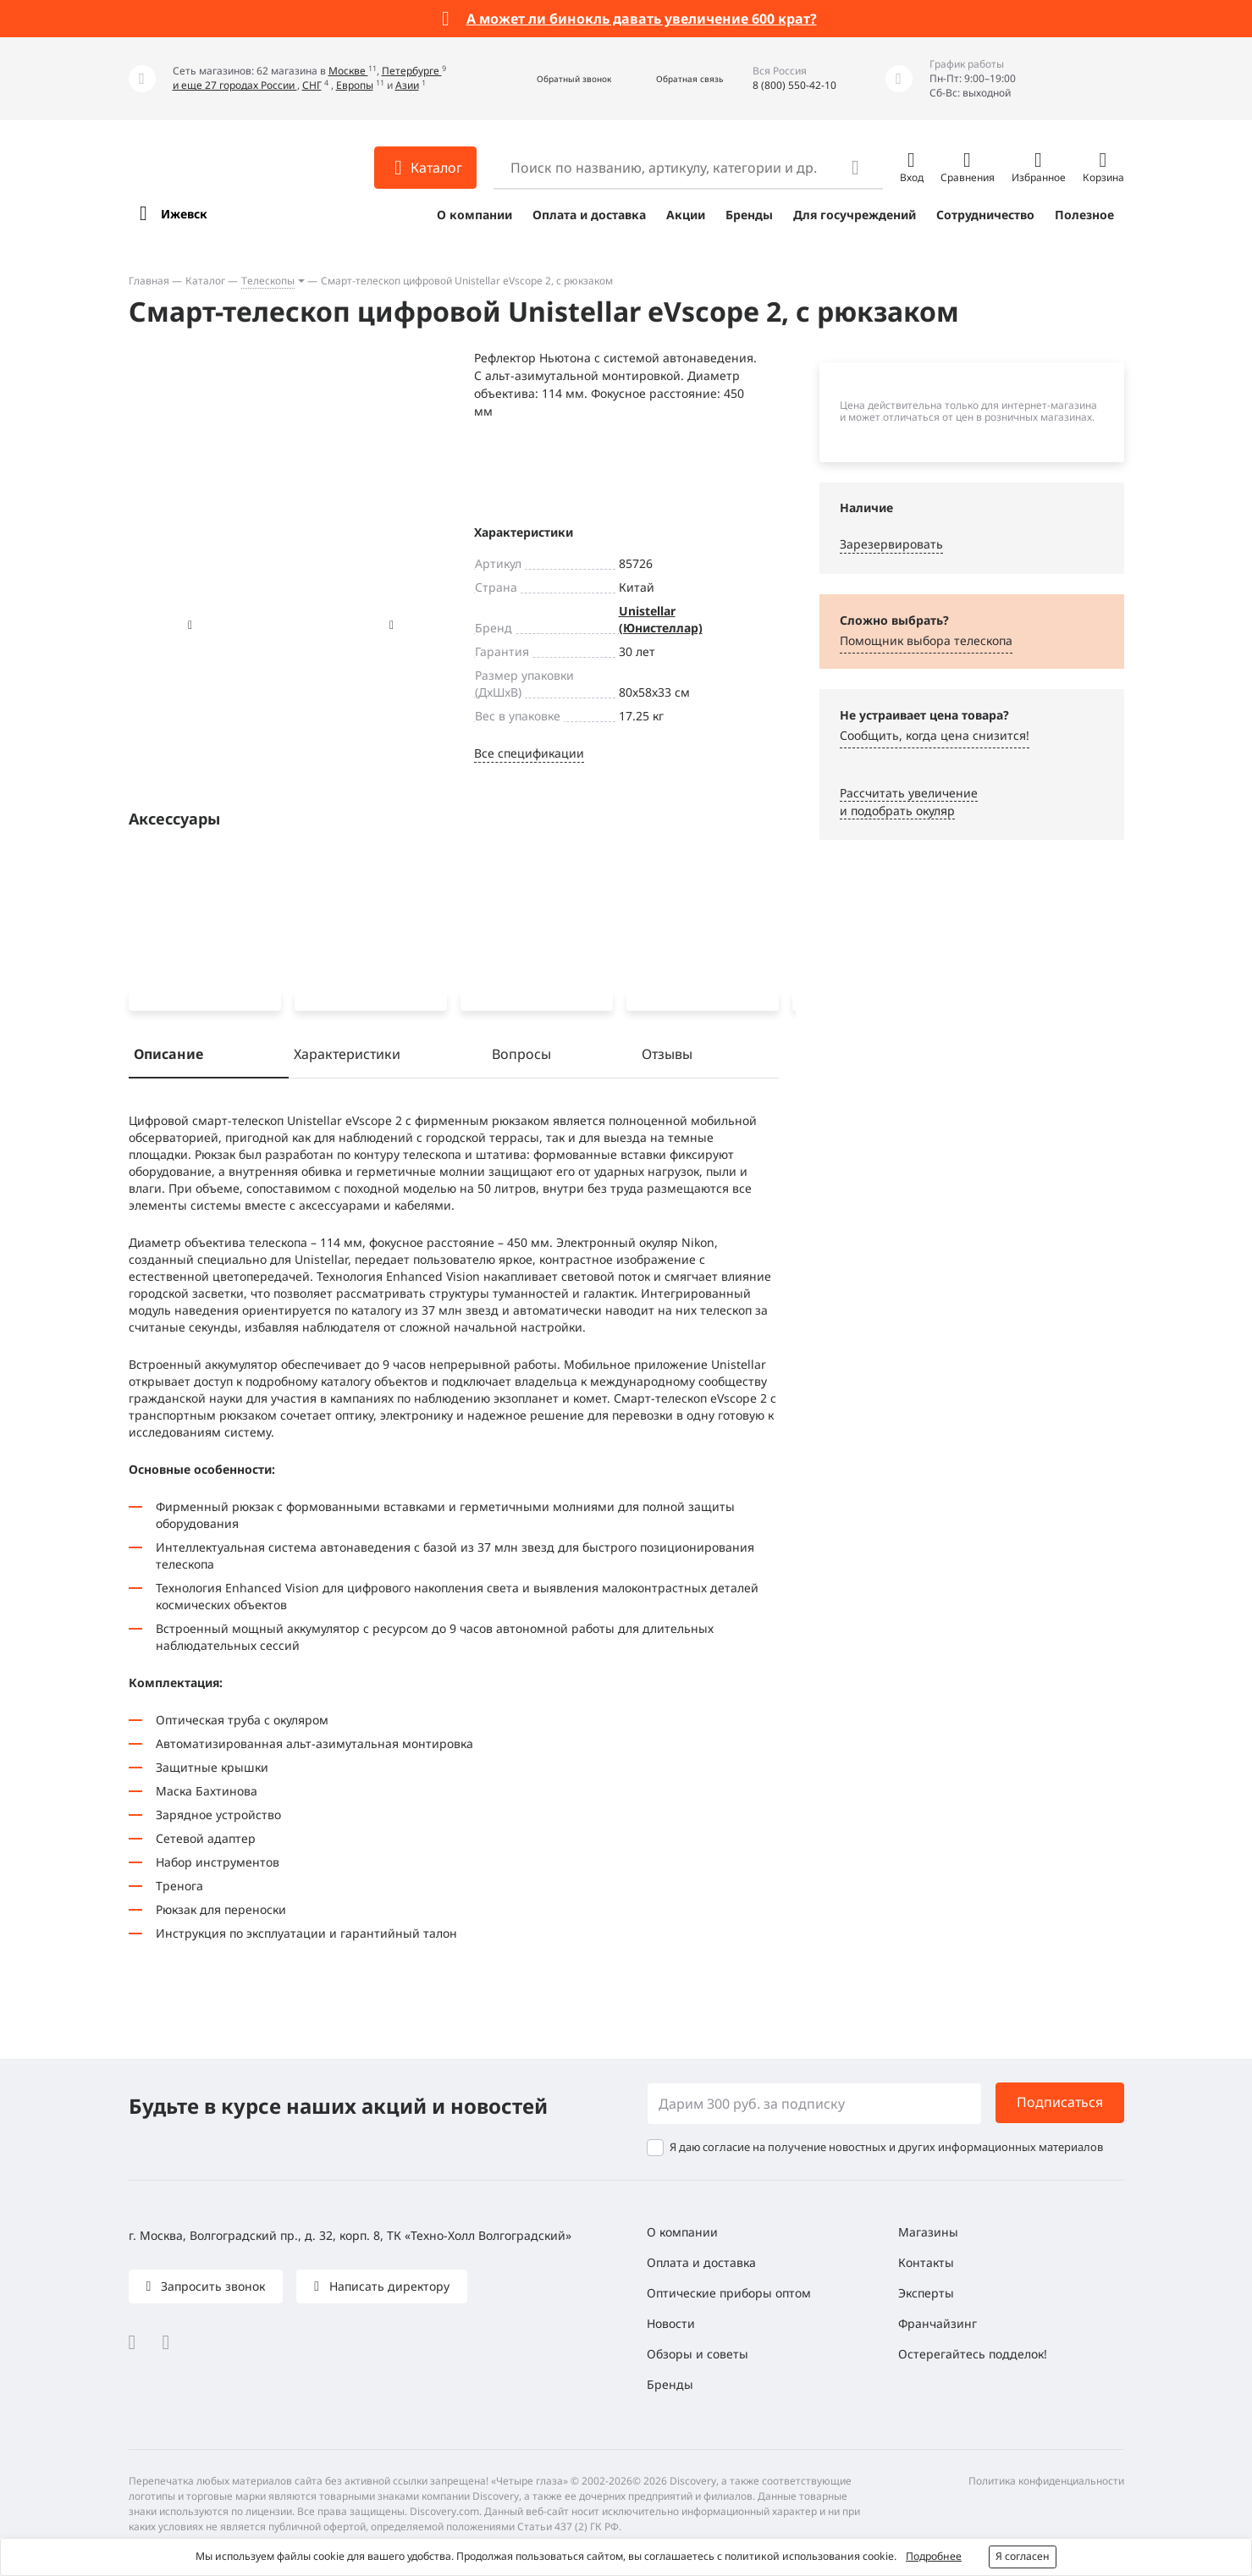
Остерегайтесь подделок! (972, 2354)
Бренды (749, 215)
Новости (671, 2323)
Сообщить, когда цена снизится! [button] (934, 735)
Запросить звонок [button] (211, 2286)
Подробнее (934, 2556)
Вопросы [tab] (521, 1057)
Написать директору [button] (388, 2286)
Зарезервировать (891, 544)
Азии (407, 85)
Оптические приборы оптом (729, 2293)
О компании (474, 215)
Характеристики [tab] (347, 1057)
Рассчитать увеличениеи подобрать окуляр (909, 802)
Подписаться (1060, 2102)
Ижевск (184, 214)
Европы (354, 85)
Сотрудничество (985, 215)
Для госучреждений (854, 215)
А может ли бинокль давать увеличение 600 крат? (641, 18)
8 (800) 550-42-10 (794, 85)
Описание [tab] (168, 1057)
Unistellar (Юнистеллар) (661, 619)
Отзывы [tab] (667, 1057)
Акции (685, 215)
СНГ (312, 85)
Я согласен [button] (1023, 2556)
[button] (555, 79)
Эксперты (926, 2293)
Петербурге (412, 70)
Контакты (926, 2262)
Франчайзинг (937, 2323)
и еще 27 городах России (235, 85)
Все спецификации (529, 753)
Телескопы (268, 280)
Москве (348, 70)
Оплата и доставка (589, 215)
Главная (149, 280)
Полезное (1084, 215)
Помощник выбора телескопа (926, 640)
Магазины (928, 2232)
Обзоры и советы (697, 2354)
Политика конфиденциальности (1046, 2481)
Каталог (205, 280)
